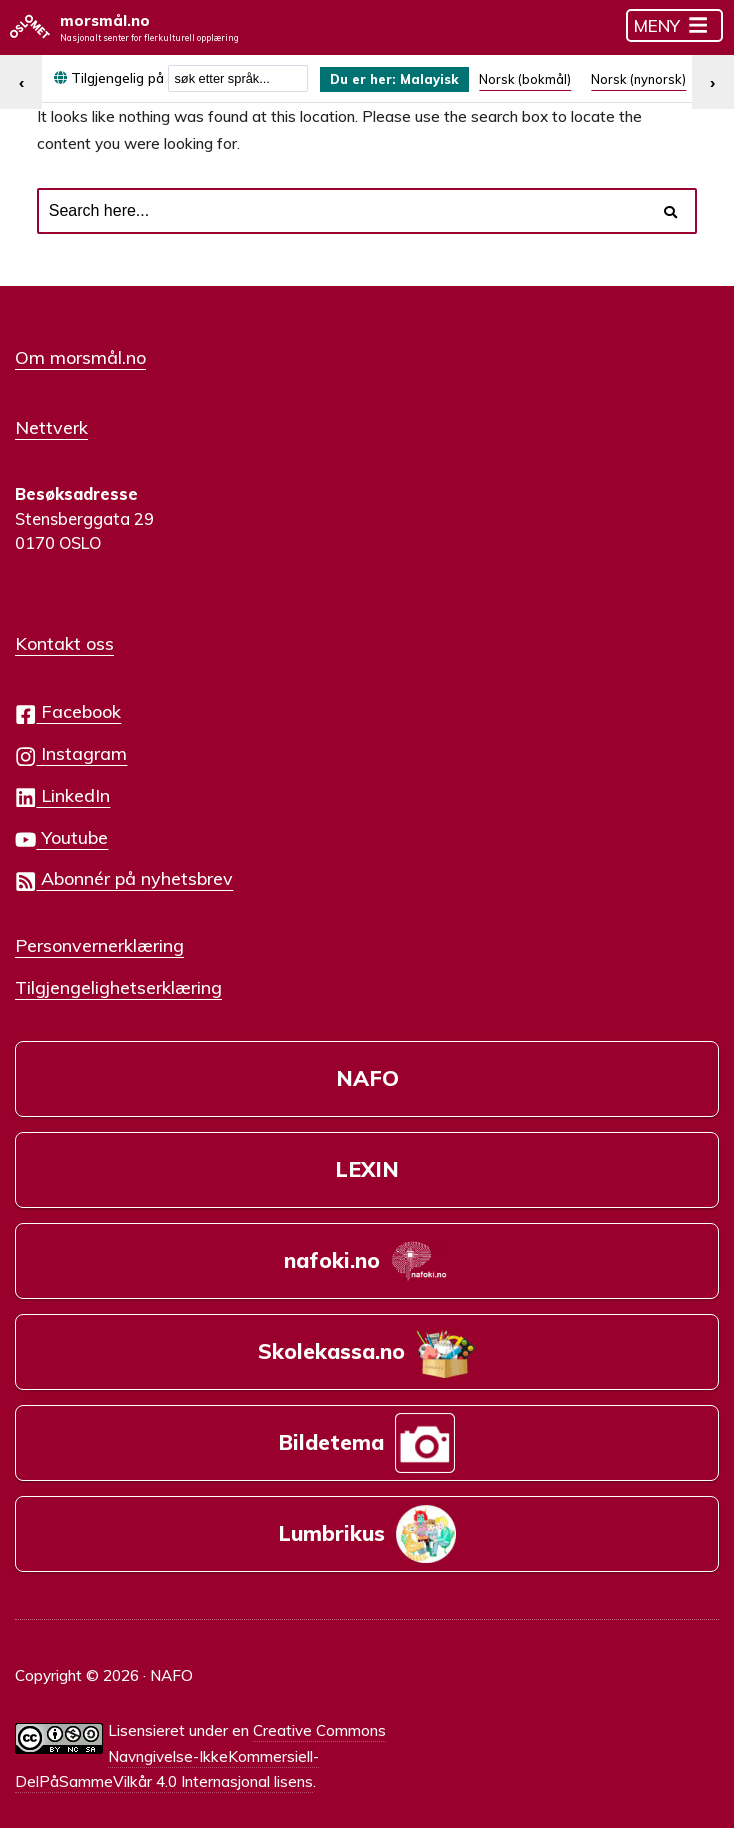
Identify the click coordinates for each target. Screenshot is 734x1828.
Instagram (71, 745)
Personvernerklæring (99, 936)
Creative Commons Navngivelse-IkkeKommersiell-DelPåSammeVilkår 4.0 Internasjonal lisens (200, 1732)
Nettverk (51, 423)
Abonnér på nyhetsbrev (124, 870)
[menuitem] (399, 80)
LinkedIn (62, 786)
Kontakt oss (64, 635)
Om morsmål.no (80, 356)
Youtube (61, 828)
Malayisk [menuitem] (437, 79)
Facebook (68, 703)
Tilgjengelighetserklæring (118, 977)
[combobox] (238, 79)
